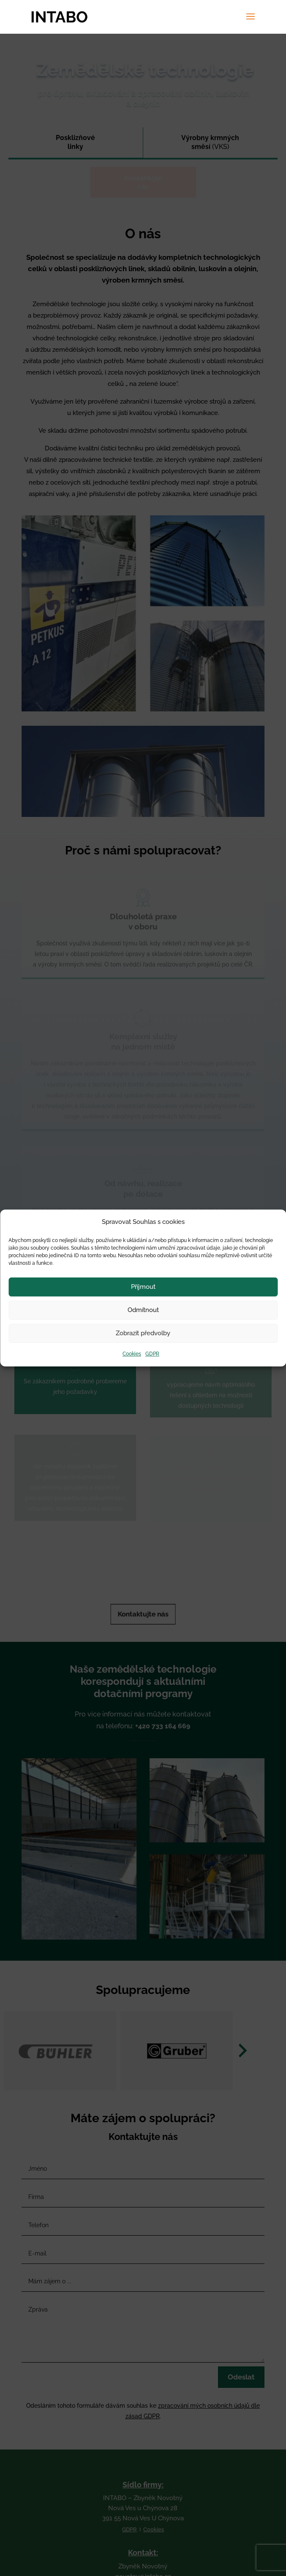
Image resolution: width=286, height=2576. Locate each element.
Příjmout (143, 1287)
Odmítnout (143, 1310)
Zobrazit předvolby (143, 1333)
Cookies (132, 1354)
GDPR (152, 1354)
